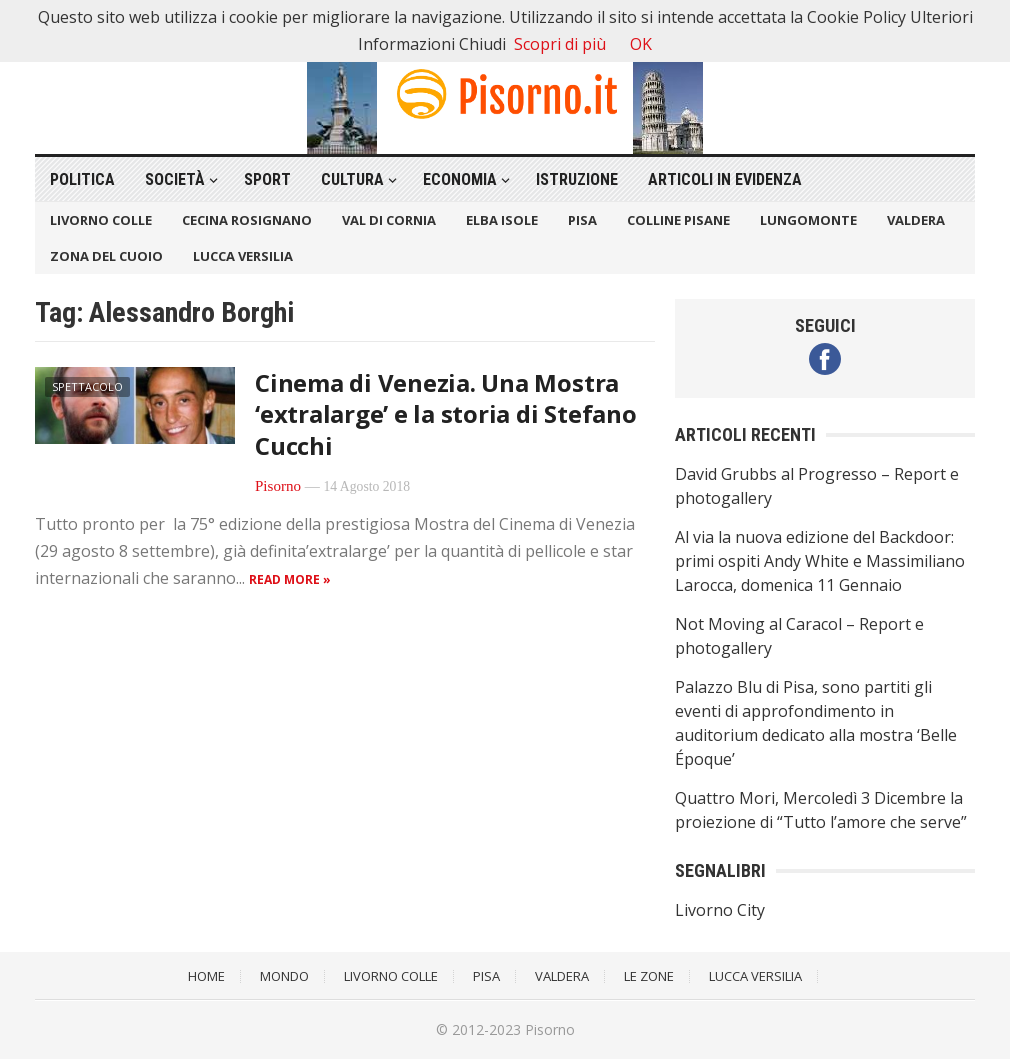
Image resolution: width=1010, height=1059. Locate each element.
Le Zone (649, 976)
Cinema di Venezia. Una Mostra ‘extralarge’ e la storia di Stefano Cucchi (446, 413)
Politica (82, 179)
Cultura (352, 179)
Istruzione (577, 179)
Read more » (290, 579)
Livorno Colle (101, 220)
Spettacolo (87, 386)
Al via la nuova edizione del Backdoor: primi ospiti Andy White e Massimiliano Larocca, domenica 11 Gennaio (820, 561)
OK (641, 44)
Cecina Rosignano (247, 220)
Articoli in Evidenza (725, 179)
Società (175, 179)
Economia (460, 179)
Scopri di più (560, 44)
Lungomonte (808, 220)
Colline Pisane (678, 220)
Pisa (582, 220)
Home (206, 976)
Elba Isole (502, 220)
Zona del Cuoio (106, 256)
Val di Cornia (389, 220)
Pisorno (278, 486)
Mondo (284, 976)
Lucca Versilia (243, 256)
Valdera (916, 220)
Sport (267, 179)
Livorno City (720, 910)
